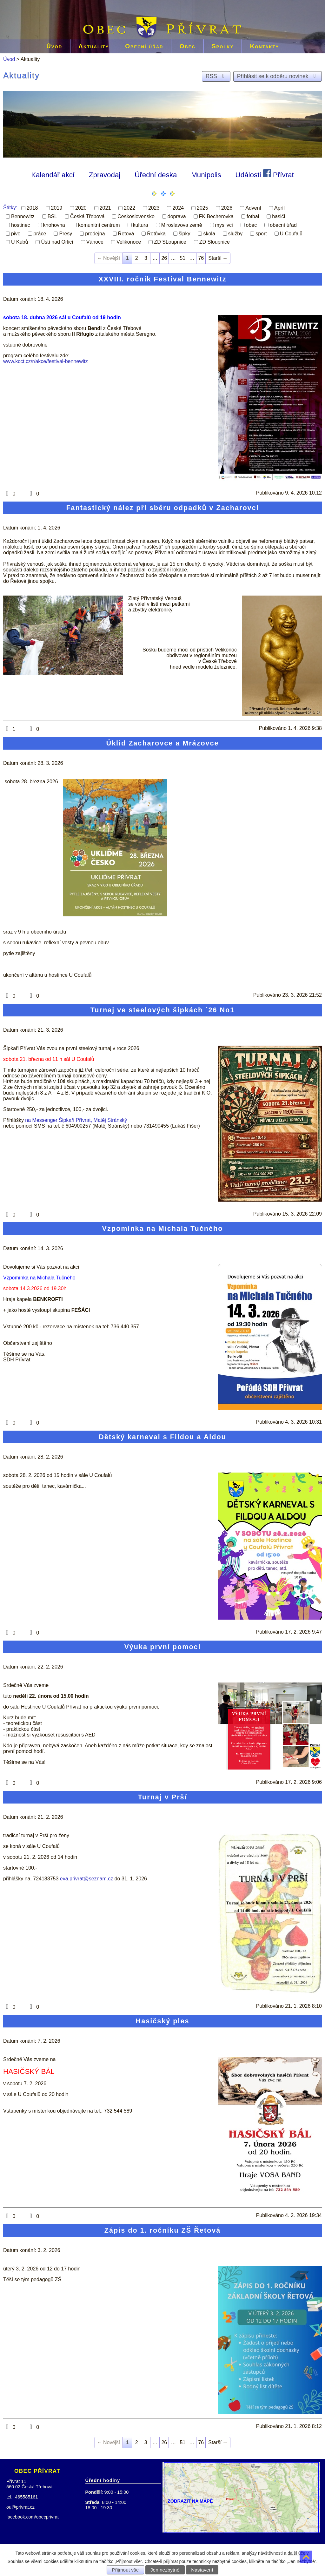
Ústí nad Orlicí (57, 242)
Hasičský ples (162, 2021)
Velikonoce (128, 242)
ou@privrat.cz (20, 2507)
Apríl (279, 208)
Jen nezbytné (165, 2570)
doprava (177, 216)
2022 (129, 208)
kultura (140, 225)
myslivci (224, 225)
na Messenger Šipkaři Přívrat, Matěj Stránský (76, 1120)
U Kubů (19, 242)
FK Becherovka (216, 216)
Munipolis (206, 175)
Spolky (223, 46)
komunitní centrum (99, 225)
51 (182, 258)
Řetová (126, 233)
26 (164, 258)
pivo (15, 233)
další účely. (298, 2553)
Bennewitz (23, 216)
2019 (57, 208)
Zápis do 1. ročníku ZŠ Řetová (162, 2230)
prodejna (95, 233)
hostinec (20, 225)
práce (39, 233)
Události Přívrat (264, 174)
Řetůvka (156, 233)
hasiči (278, 216)
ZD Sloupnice (214, 242)
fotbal (253, 216)
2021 (105, 208)
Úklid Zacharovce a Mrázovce (162, 743)
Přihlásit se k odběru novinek (277, 76)
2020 (81, 208)
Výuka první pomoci (162, 1647)
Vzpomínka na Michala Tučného (162, 1228)
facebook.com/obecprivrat (32, 2516)
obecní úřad (283, 225)
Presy (65, 233)
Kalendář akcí (53, 175)
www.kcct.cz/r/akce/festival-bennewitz (45, 361)
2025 (202, 208)
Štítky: (10, 207)
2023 (154, 208)
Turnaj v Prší (162, 1797)
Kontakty (264, 46)
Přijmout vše (125, 2570)
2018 (32, 208)
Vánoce (94, 242)
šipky (184, 233)
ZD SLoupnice (170, 242)
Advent (253, 208)
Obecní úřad (144, 46)
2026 (227, 208)
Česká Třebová (87, 216)
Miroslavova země (181, 225)
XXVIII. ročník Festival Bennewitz (162, 279)
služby (235, 233)
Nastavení (202, 2570)
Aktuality (93, 46)
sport (261, 233)
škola (209, 233)
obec (251, 225)
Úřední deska (156, 175)
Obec (187, 46)
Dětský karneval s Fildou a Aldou (162, 1437)
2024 (178, 208)
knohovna (54, 225)
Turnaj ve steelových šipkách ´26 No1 (162, 1010)
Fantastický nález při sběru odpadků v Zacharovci (162, 508)
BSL (52, 216)
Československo (136, 216)
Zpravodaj (105, 175)
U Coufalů (291, 233)
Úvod (54, 46)
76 (201, 258)
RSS (216, 76)
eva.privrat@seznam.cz (86, 1878)
